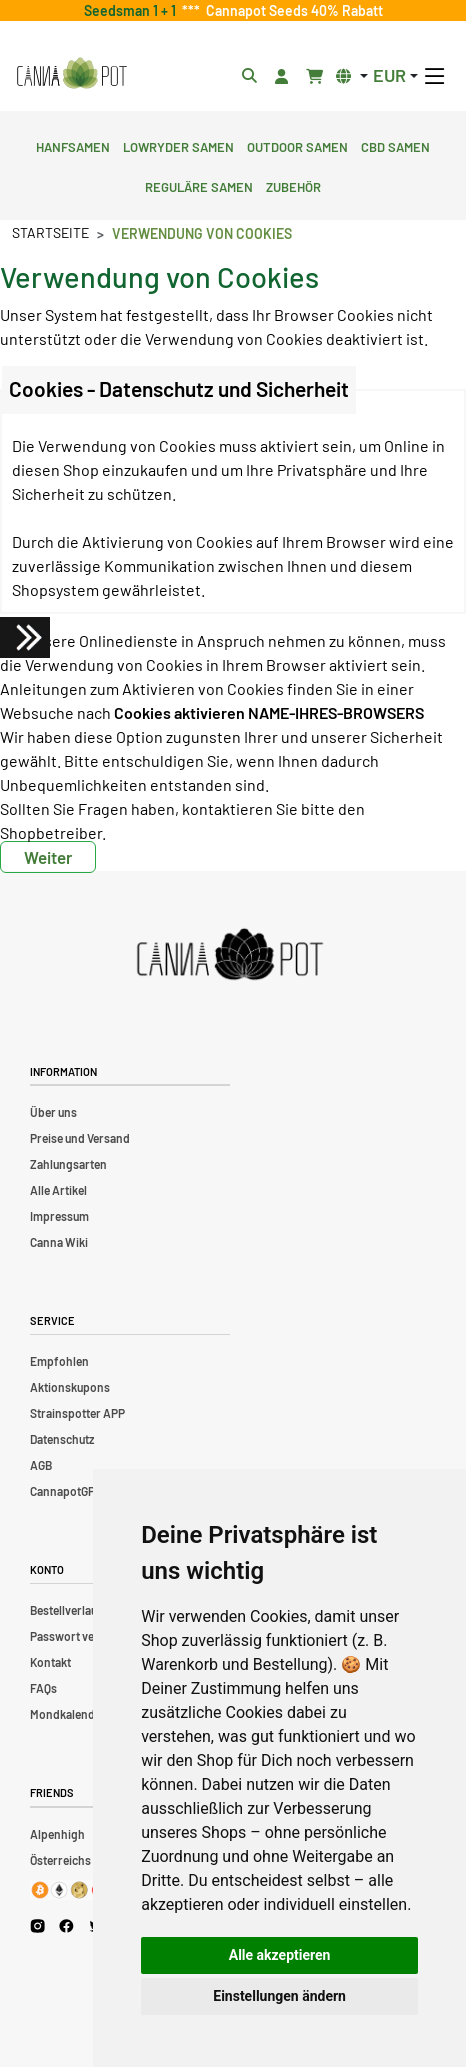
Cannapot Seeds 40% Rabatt (291, 10)
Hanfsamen (73, 145)
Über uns (53, 1112)
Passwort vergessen (83, 1636)
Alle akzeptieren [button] (280, 1955)
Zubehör (293, 185)
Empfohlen (59, 1361)
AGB (41, 1465)
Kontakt (50, 1662)
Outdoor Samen (297, 145)
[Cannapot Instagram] (37, 1926)
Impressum (59, 1216)
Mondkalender (68, 1714)
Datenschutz (62, 1439)
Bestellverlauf (66, 1610)
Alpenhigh (57, 1834)
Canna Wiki (59, 1242)
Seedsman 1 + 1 (133, 10)
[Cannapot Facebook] (66, 1926)
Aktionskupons (70, 1387)
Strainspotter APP (77, 1413)
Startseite (50, 232)
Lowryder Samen (178, 145)
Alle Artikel (58, 1190)
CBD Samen (395, 145)
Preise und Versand (80, 1138)
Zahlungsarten (68, 1164)
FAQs (43, 1688)
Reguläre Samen (199, 185)
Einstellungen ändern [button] (279, 1996)
